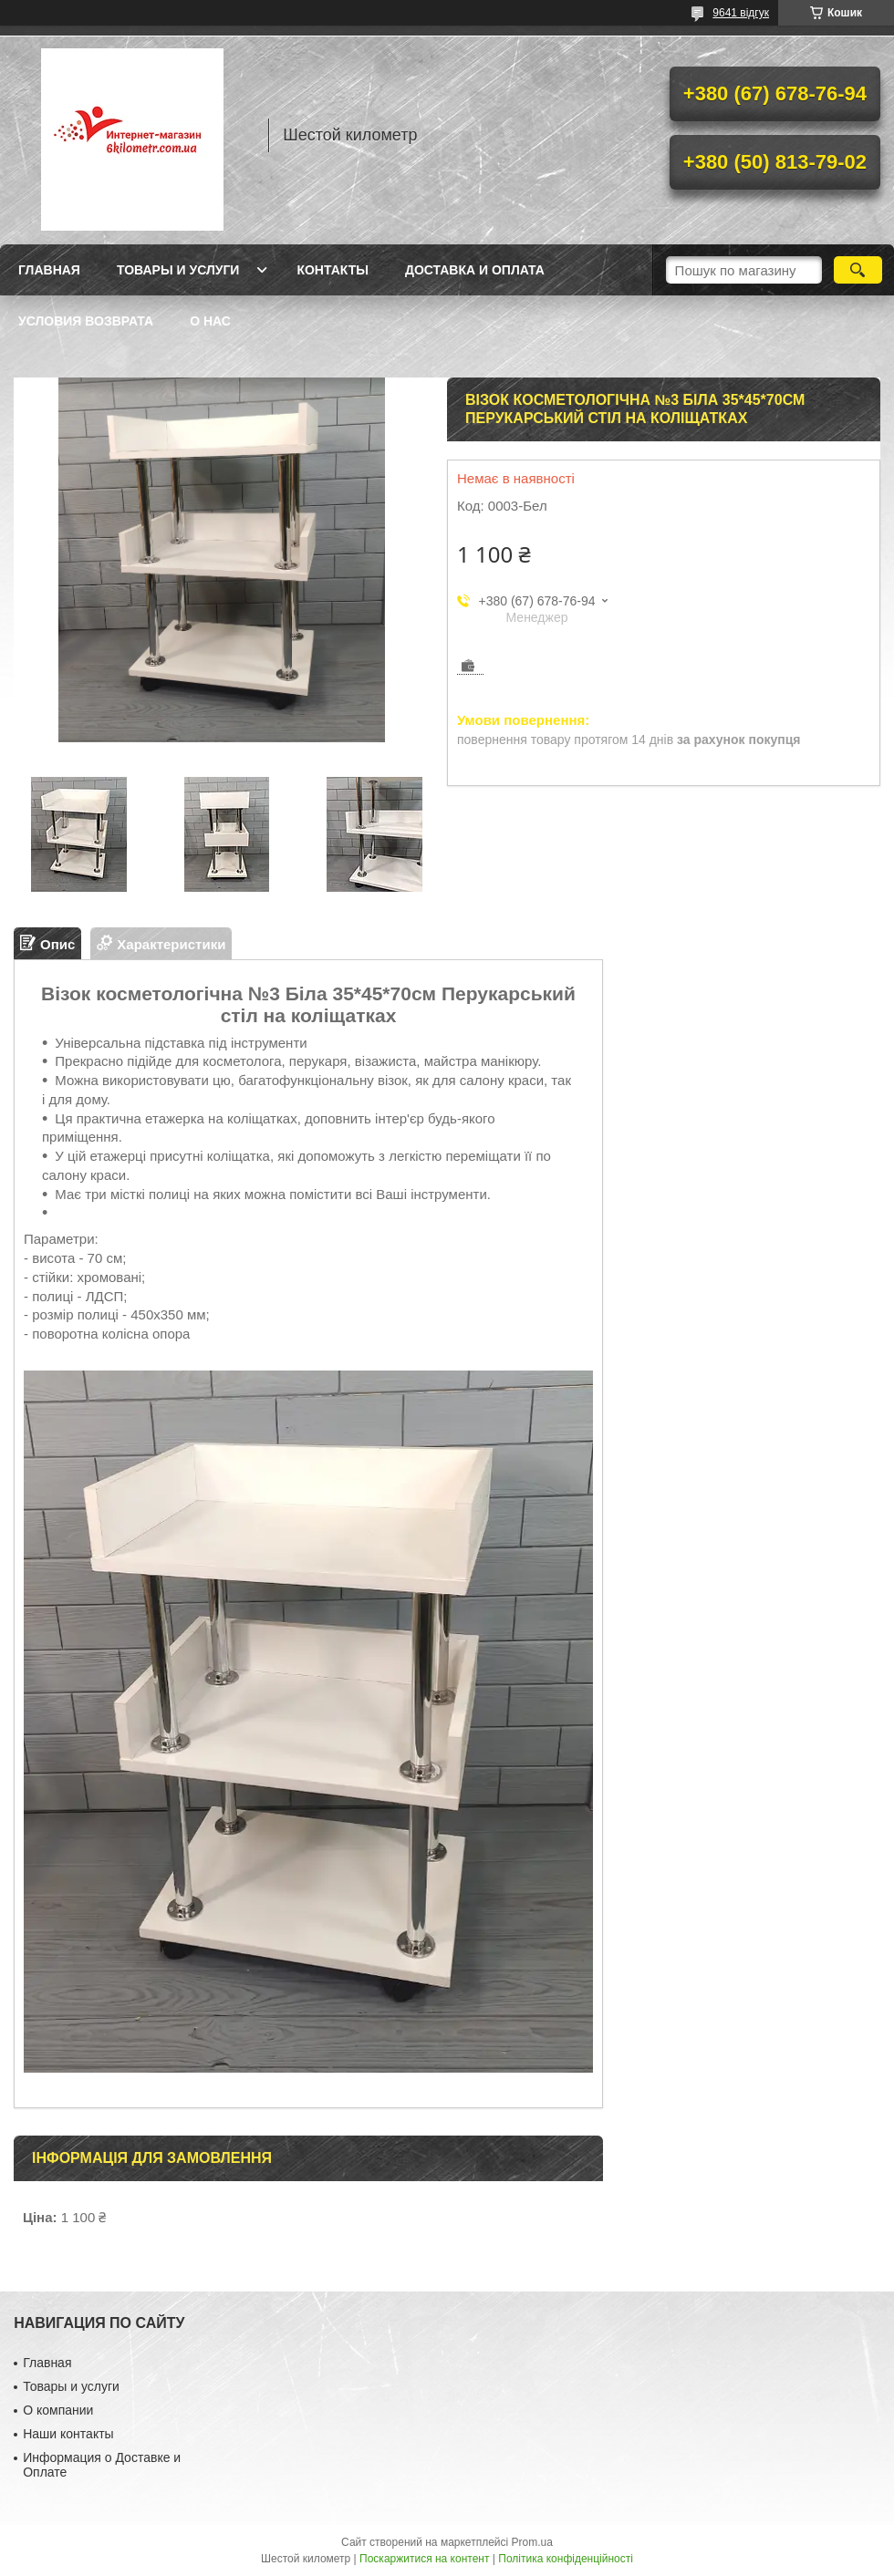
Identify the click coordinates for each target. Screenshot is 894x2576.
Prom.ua (532, 2542)
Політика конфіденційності (565, 2558)
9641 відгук (740, 12)
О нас (210, 321)
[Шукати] (858, 270)
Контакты (332, 270)
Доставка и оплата (475, 270)
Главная (49, 270)
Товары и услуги (178, 270)
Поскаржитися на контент (424, 2558)
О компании (58, 2410)
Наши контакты (68, 2433)
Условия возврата (85, 321)
